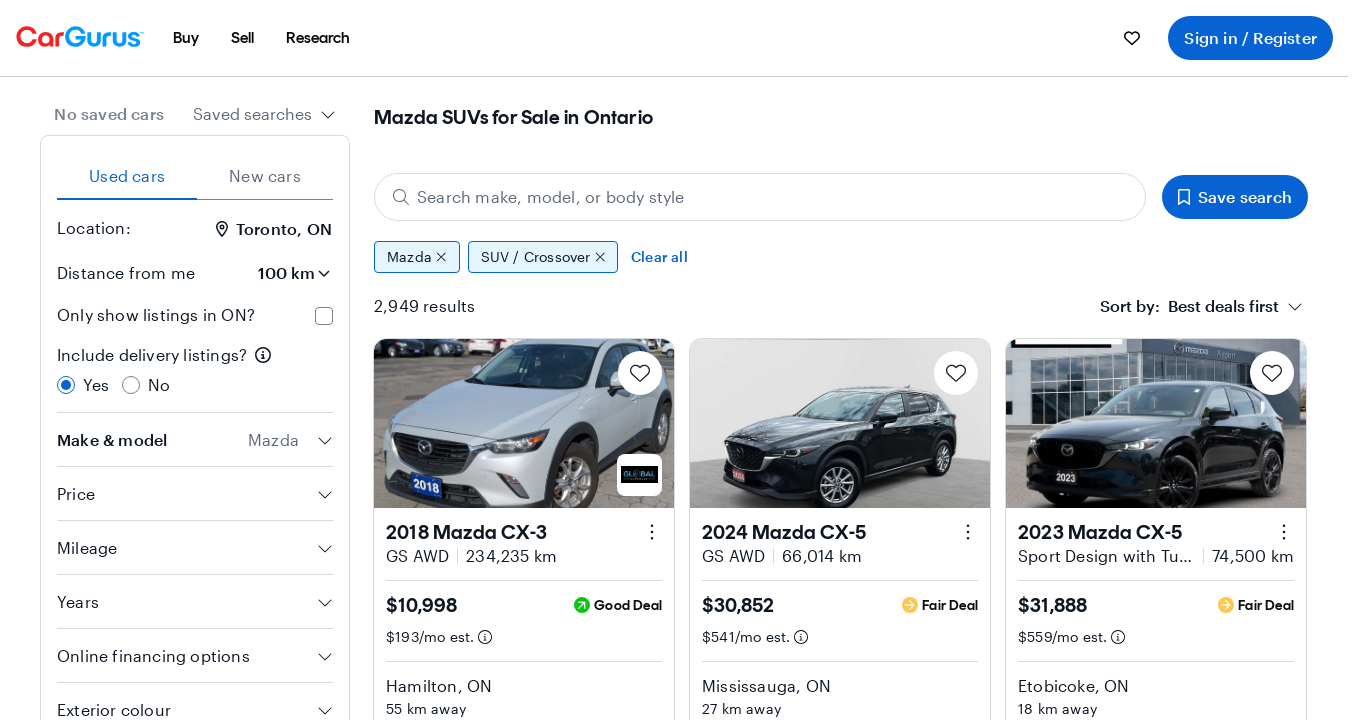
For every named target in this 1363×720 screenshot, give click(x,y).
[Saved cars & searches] (1132, 38)
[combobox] (264, 114)
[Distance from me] (277, 273)
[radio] (66, 385)
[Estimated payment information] (485, 637)
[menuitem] (186, 38)
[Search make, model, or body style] (760, 197)
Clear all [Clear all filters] (659, 256)
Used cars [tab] (127, 175)
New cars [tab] (265, 175)
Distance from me (126, 272)
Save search (1235, 196)
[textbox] (1189, 306)
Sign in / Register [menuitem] (1250, 37)
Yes (96, 384)
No (159, 384)
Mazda (417, 257)
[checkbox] (324, 316)
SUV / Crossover (543, 257)
